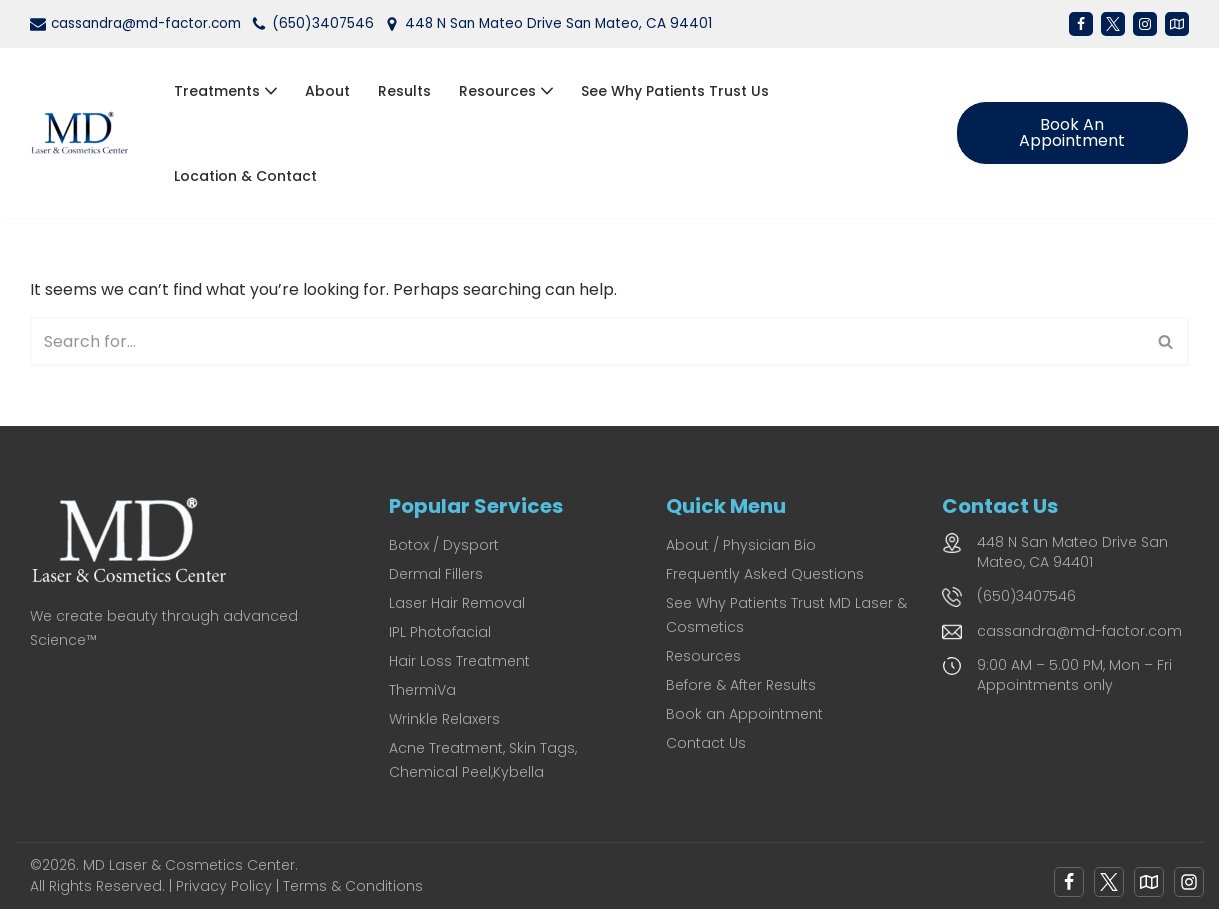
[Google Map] (1149, 882)
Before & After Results (741, 685)
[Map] (1177, 24)
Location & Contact (245, 176)
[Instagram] (1145, 24)
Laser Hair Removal (457, 603)
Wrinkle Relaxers (444, 719)
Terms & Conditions (353, 886)
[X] (1113, 24)
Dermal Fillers (436, 574)
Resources (703, 656)
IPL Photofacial (440, 632)
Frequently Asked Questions (765, 574)
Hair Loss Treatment (459, 661)
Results (404, 91)
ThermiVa (422, 690)
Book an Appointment (1072, 132)
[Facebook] (1081, 24)
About (327, 91)
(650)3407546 (323, 23)
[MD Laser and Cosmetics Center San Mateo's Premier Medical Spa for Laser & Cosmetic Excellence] (85, 133)
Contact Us (706, 743)
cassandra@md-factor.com (146, 23)
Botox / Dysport (444, 545)
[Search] (587, 341)
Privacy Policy (224, 886)
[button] (271, 91)
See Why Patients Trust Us (675, 91)
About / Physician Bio (741, 545)
